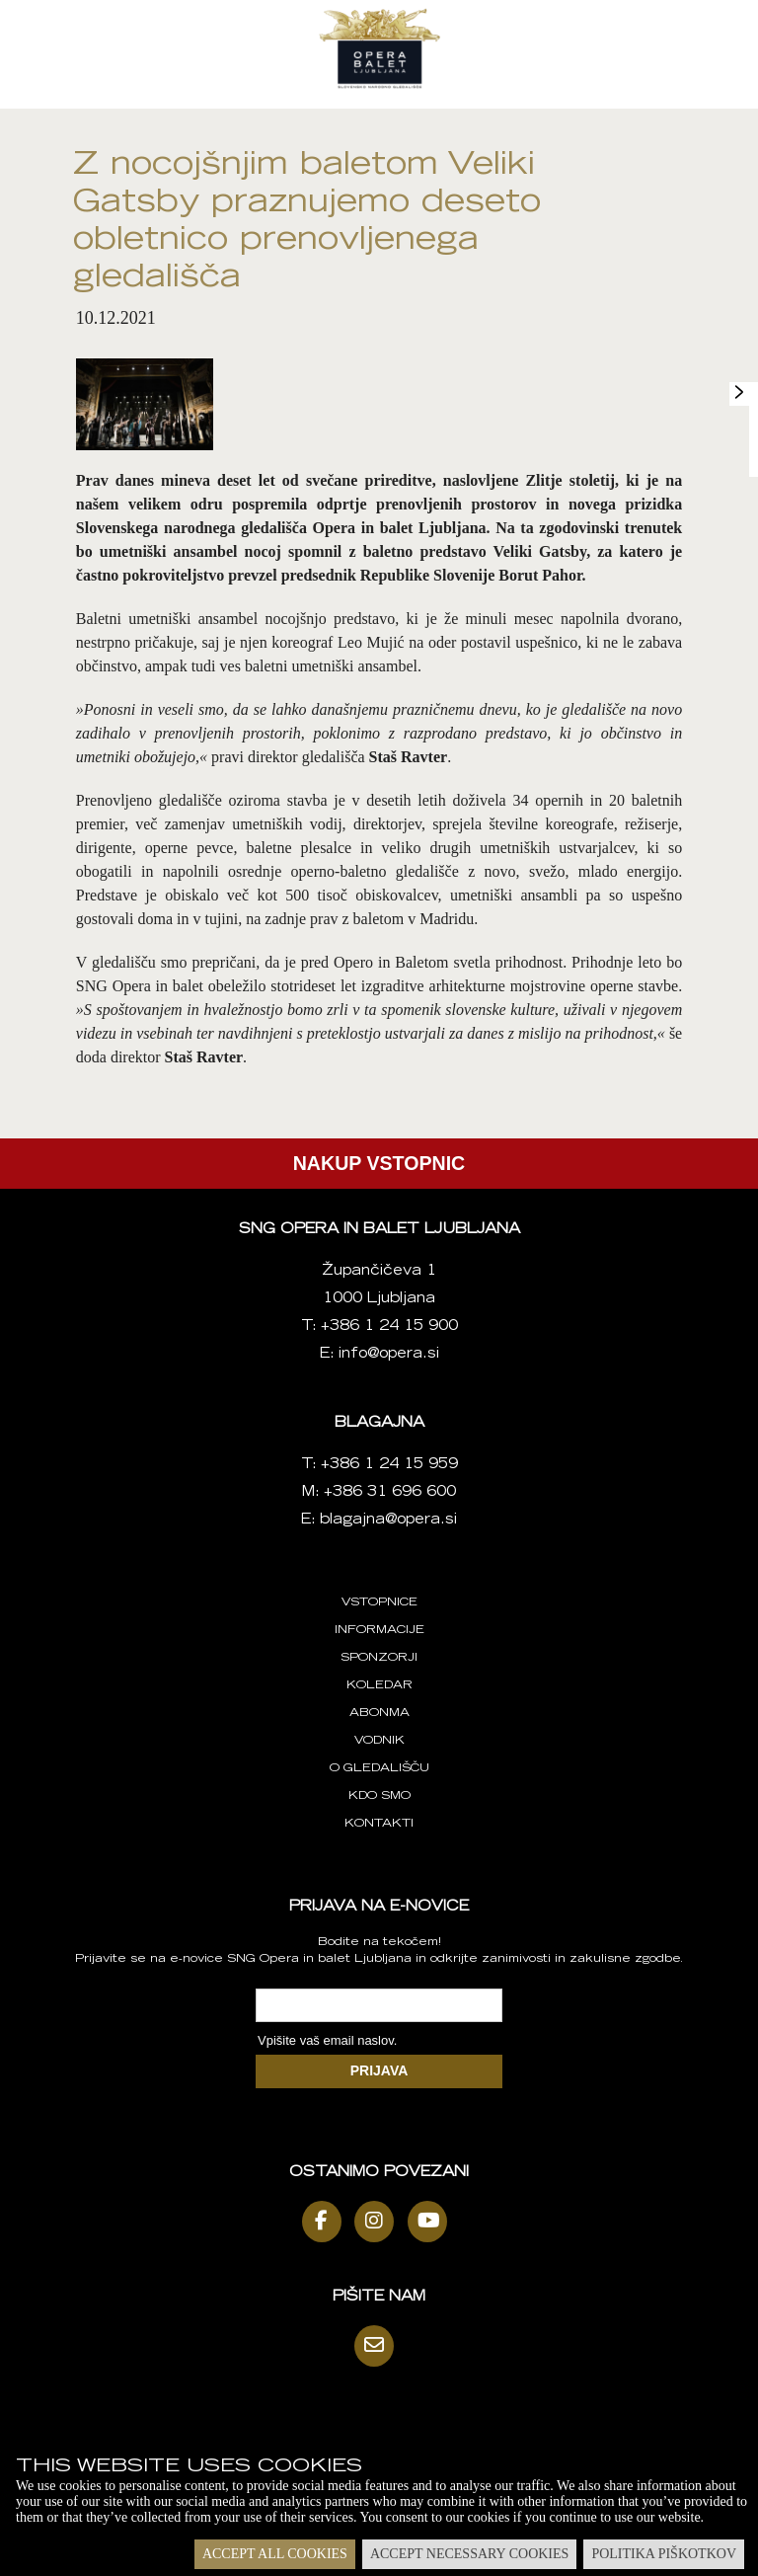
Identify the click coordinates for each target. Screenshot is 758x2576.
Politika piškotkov (663, 2553)
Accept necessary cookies (469, 2553)
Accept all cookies (274, 2553)
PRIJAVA (379, 2070)
